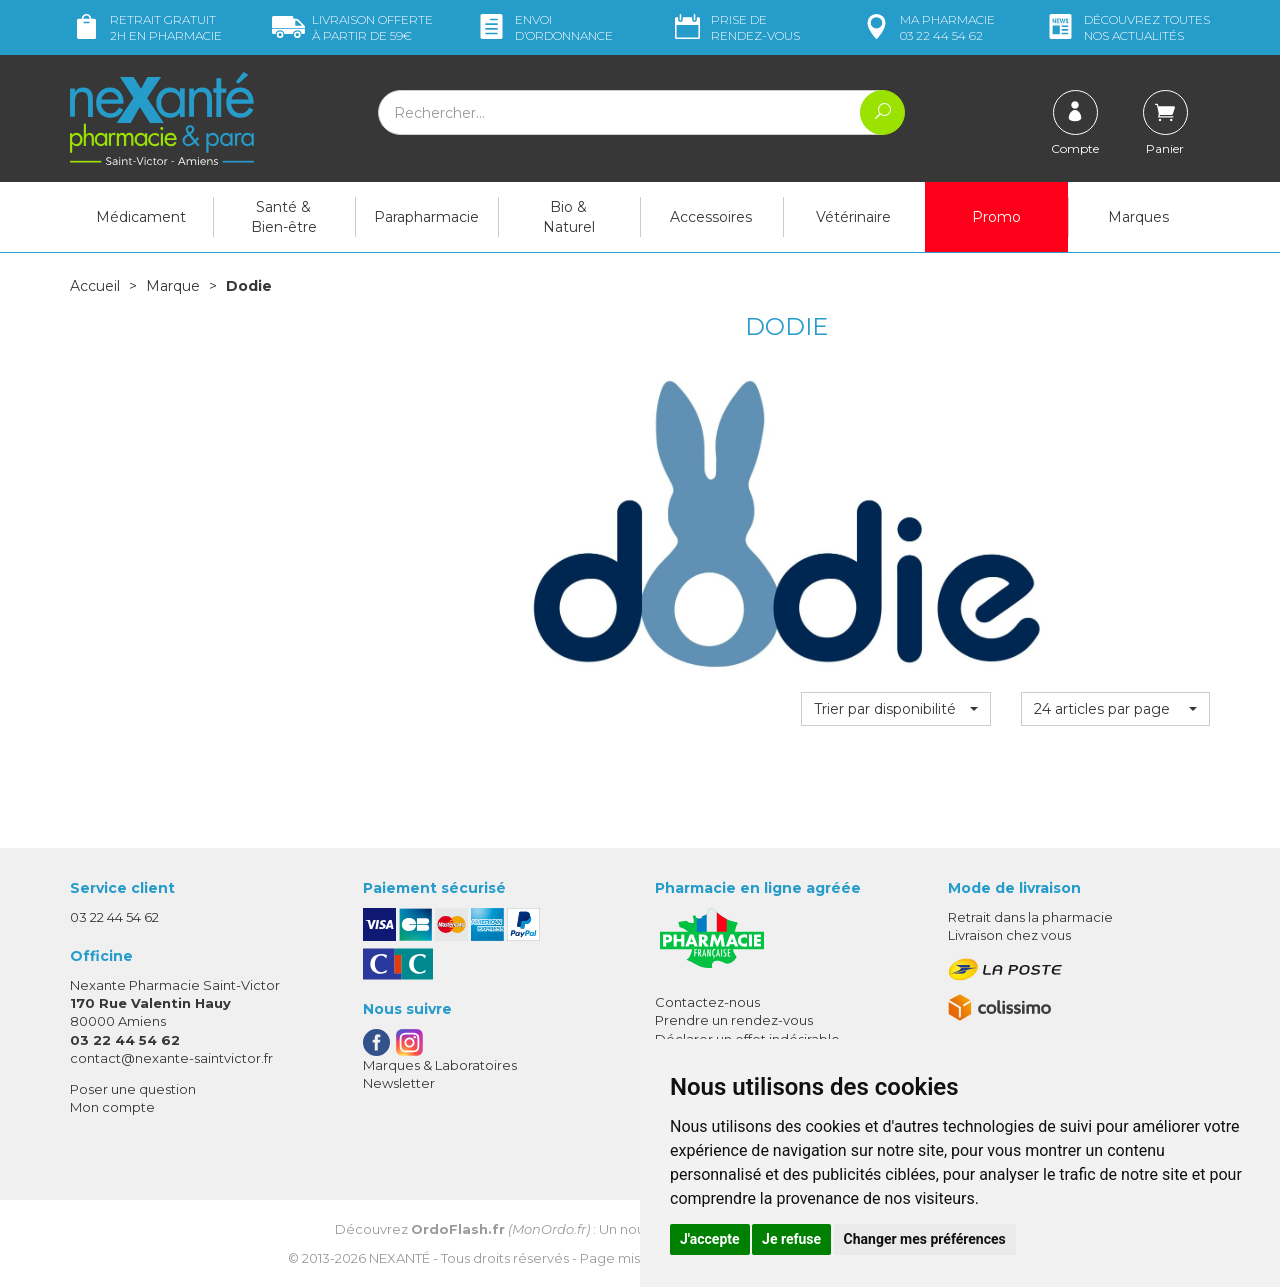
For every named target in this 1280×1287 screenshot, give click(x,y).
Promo (996, 217)
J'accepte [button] (710, 1239)
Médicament (141, 217)
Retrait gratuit (146, 27)
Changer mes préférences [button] (925, 1239)
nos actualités (1127, 27)
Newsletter (399, 1083)
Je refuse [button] (791, 1239)
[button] (895, 709)
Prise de (735, 27)
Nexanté (399, 1258)
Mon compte (112, 1107)
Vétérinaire (853, 217)
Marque (173, 286)
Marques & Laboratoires (440, 1065)
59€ (352, 27)
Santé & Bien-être (284, 217)
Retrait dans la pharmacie (1030, 917)
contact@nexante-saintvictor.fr (171, 1058)
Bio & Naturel (569, 217)
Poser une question (133, 1089)
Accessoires (711, 217)
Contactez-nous (707, 1002)
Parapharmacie (426, 217)
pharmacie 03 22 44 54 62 (927, 27)
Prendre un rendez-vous (734, 1020)
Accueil (95, 286)
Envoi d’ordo (544, 27)
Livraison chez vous (1009, 935)
